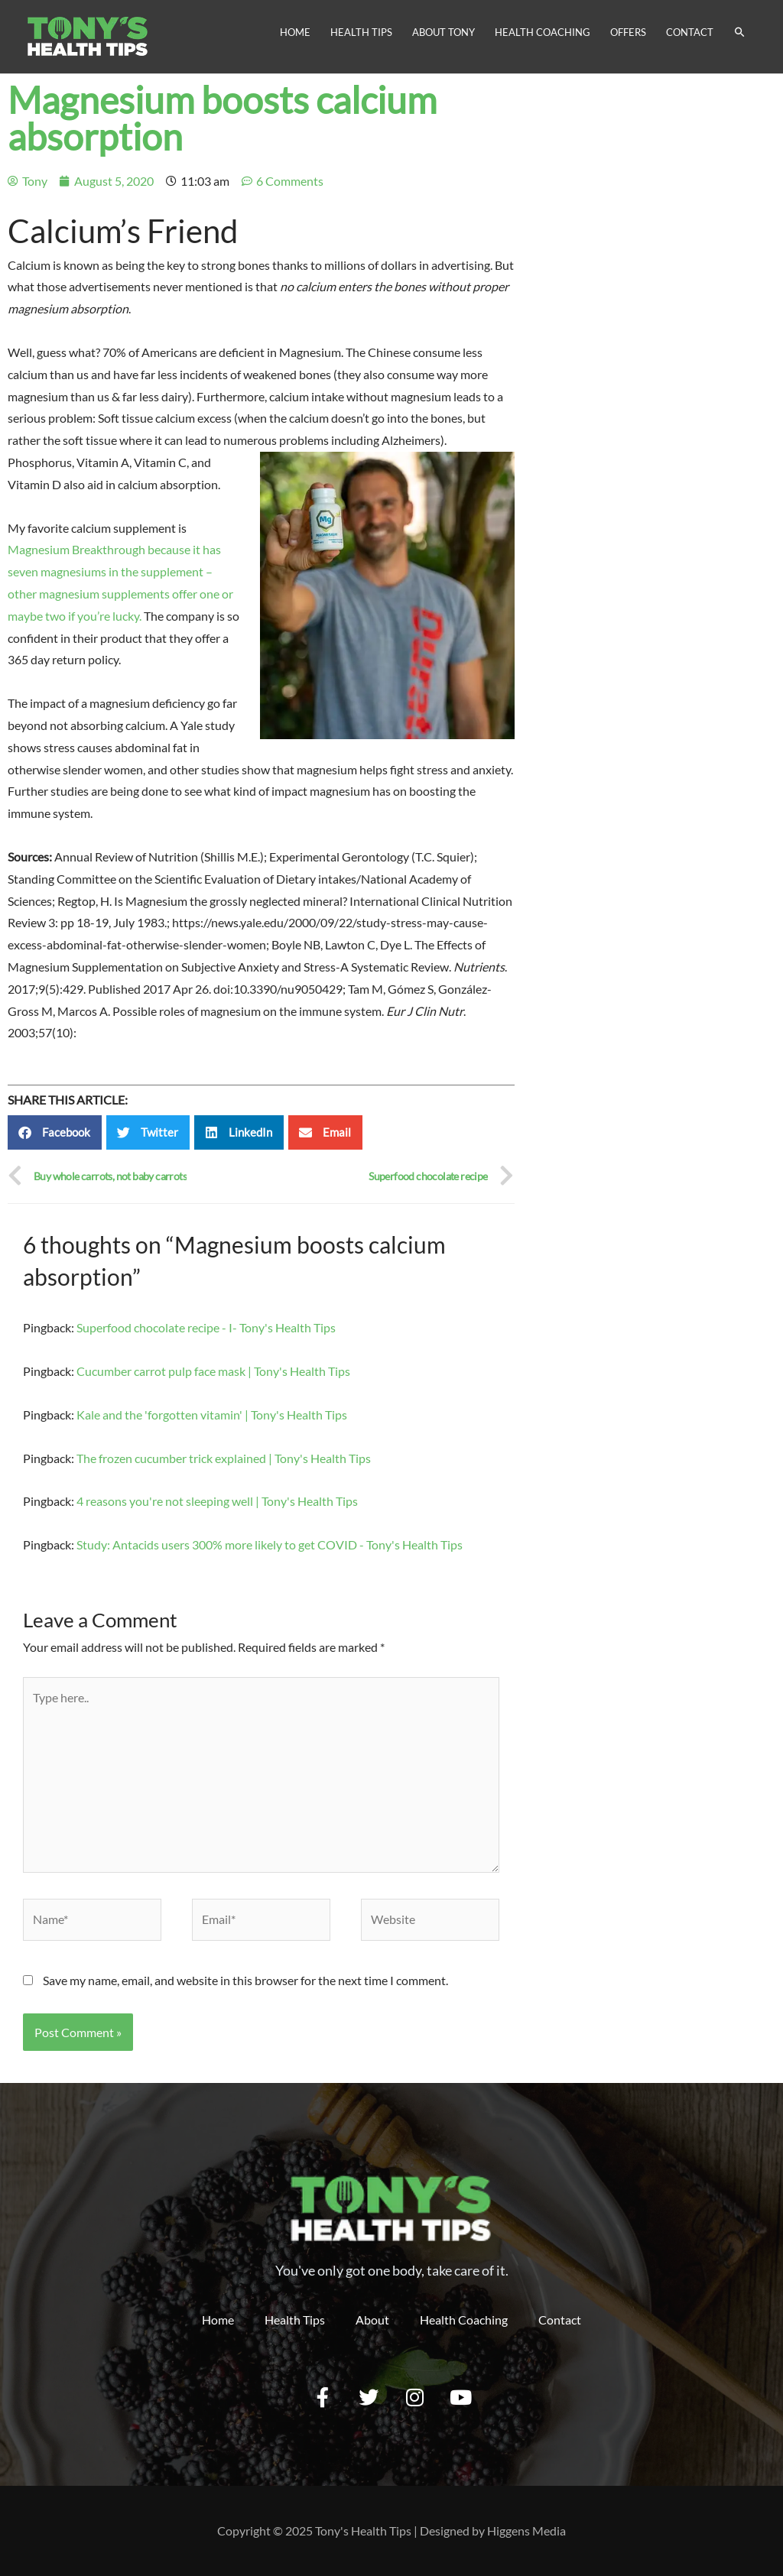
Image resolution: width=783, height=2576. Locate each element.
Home (295, 32)
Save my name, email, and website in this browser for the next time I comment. (245, 1980)
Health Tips (361, 32)
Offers (628, 32)
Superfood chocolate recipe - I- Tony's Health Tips (206, 1327)
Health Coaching (542, 32)
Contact (689, 32)
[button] (55, 1132)
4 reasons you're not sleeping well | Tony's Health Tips (217, 1501)
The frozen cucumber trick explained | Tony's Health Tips (223, 1458)
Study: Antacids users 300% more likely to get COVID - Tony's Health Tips (269, 1544)
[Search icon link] (739, 32)
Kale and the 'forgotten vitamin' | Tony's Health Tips (211, 1414)
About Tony (443, 32)
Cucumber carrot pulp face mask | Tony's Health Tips (213, 1371)
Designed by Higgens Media (493, 2530)
